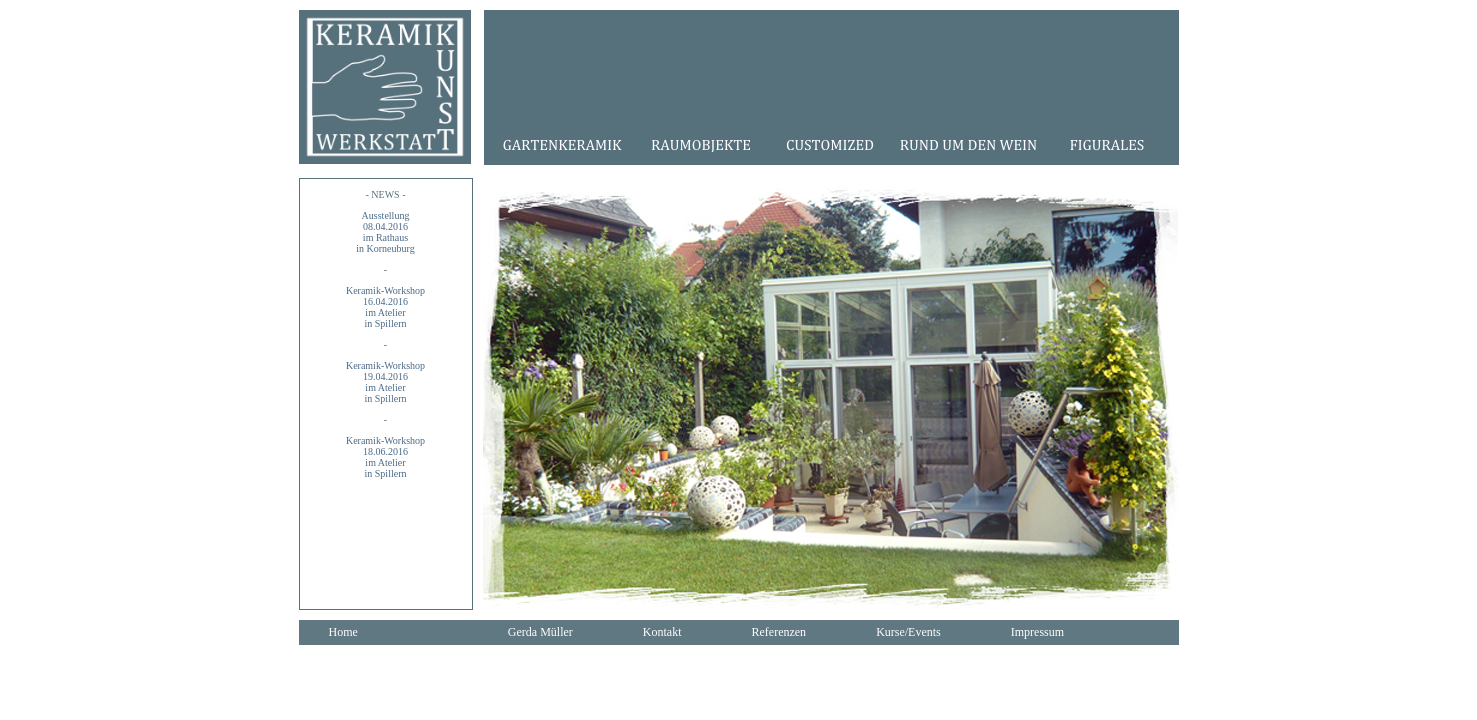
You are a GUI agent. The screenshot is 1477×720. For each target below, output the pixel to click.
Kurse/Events (908, 632)
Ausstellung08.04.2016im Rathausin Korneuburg (385, 232)
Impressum (1037, 632)
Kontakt (662, 632)
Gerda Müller (540, 632)
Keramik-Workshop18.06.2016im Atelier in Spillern (385, 457)
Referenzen (778, 632)
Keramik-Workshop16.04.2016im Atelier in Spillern (385, 307)
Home (343, 632)
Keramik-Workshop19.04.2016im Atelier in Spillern (385, 382)
